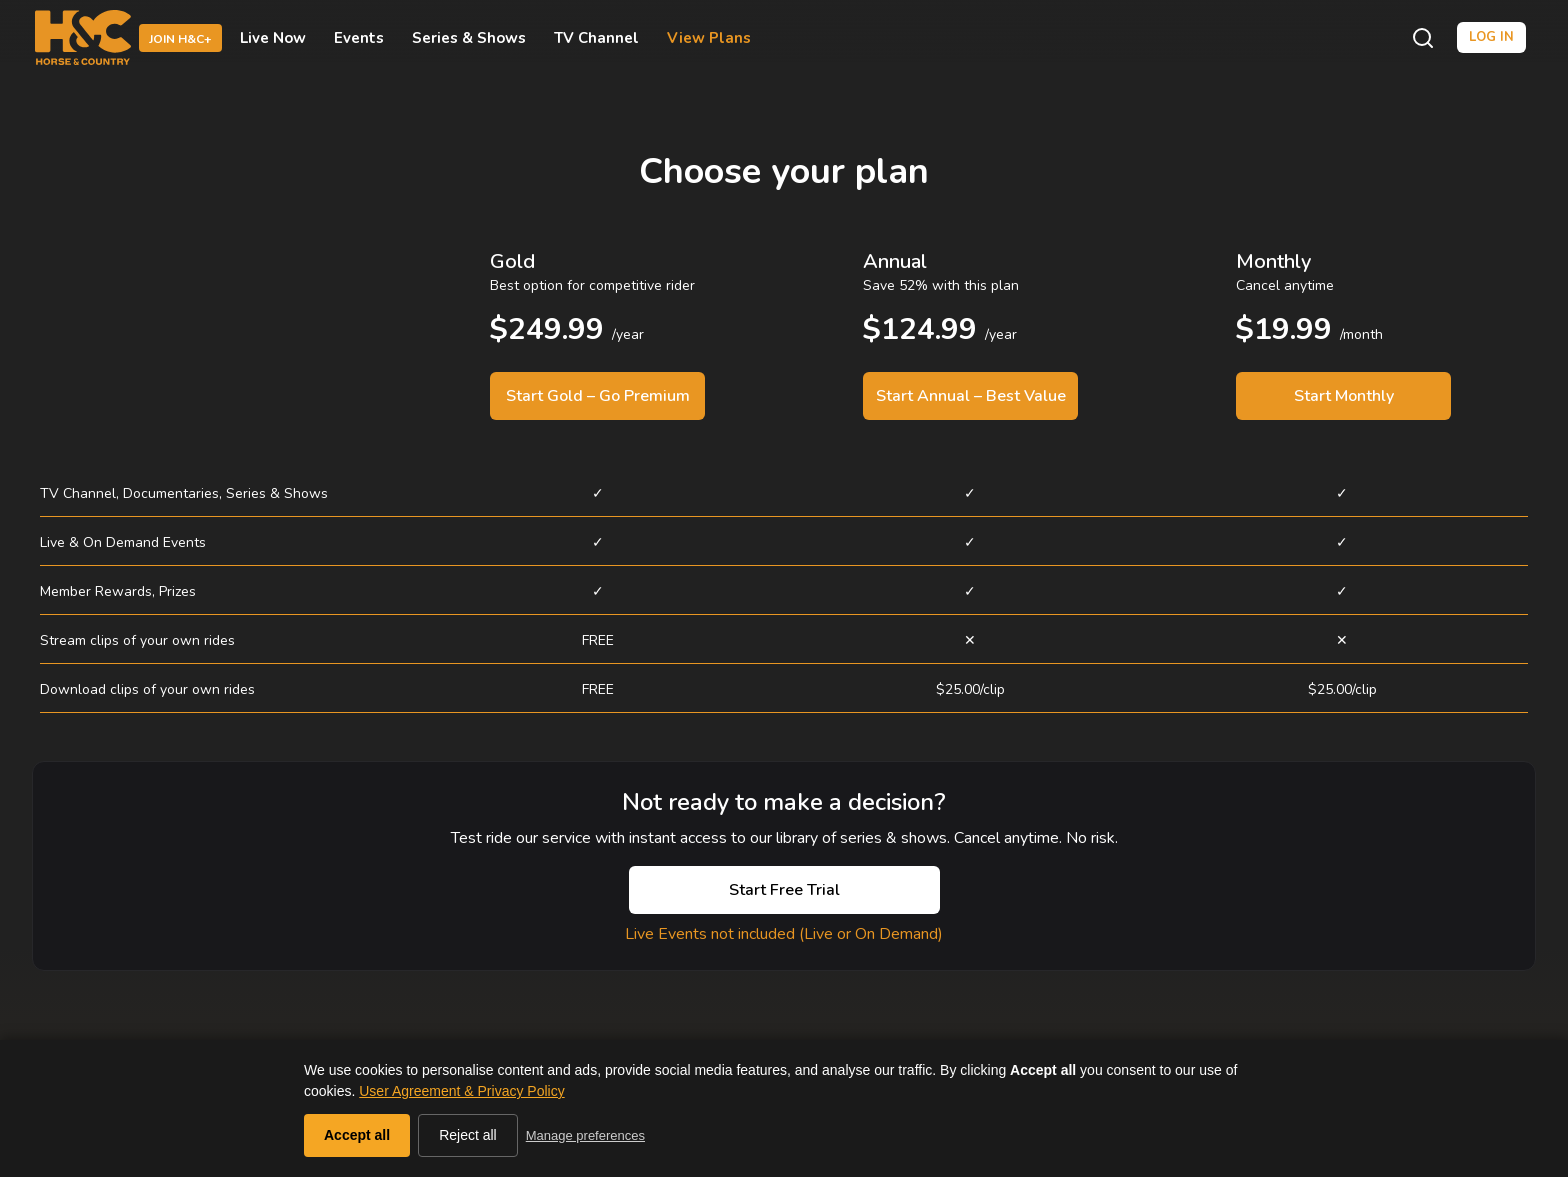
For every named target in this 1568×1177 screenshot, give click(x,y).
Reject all (468, 1135)
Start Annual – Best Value (971, 396)
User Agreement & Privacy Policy (461, 1091)
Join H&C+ (180, 39)
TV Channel (596, 38)
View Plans (709, 38)
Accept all (357, 1135)
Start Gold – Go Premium (598, 396)
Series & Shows (469, 38)
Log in (1491, 37)
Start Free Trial (784, 890)
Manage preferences (585, 1135)
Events (359, 38)
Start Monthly (1344, 396)
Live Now (273, 38)
